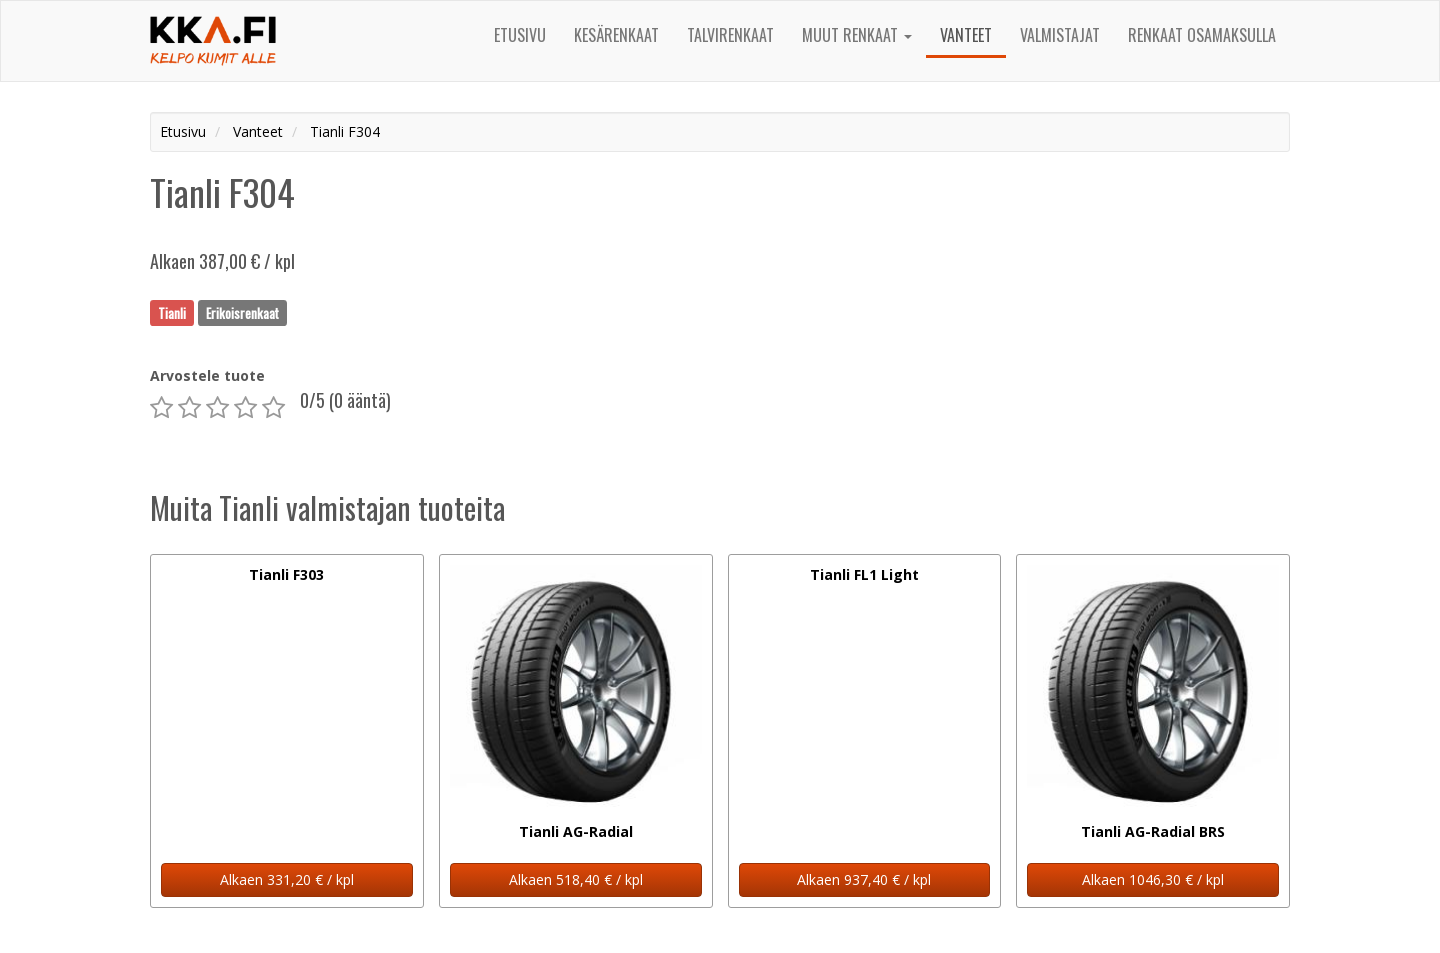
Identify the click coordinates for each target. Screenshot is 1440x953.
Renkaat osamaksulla (1202, 35)
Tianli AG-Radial (576, 831)
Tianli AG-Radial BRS (1153, 831)
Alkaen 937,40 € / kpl (864, 879)
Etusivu (520, 35)
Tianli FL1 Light (864, 574)
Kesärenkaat (616, 35)
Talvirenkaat (730, 35)
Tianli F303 (286, 574)
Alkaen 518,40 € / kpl (576, 879)
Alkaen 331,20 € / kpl (287, 879)
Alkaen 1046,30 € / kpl (1153, 879)
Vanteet (966, 35)
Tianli (172, 312)
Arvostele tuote (207, 375)
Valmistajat (1060, 35)
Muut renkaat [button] (857, 35)
